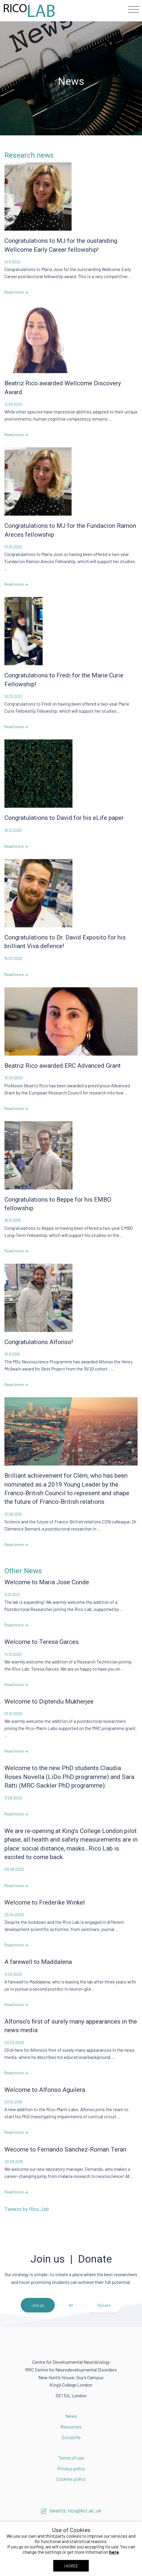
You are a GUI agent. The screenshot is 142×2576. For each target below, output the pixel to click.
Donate (104, 2305)
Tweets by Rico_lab (26, 2209)
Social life (71, 2437)
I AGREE (71, 2565)
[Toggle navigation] (133, 9)
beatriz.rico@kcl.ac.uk (71, 2510)
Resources (71, 2426)
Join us (37, 2305)
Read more (16, 291)
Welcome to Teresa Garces (41, 1641)
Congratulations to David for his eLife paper (64, 817)
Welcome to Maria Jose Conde (46, 1582)
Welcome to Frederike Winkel (44, 1902)
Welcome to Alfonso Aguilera (44, 2089)
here (114, 2552)
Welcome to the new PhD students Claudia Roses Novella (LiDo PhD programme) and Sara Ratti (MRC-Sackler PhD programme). (69, 1776)
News (71, 2416)
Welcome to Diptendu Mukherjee (48, 1701)
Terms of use (71, 2458)
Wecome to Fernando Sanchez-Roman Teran (65, 2149)
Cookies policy (71, 2479)
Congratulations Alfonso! (38, 1342)
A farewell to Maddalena (38, 1961)
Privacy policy (71, 2468)
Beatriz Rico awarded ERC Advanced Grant (62, 1065)
